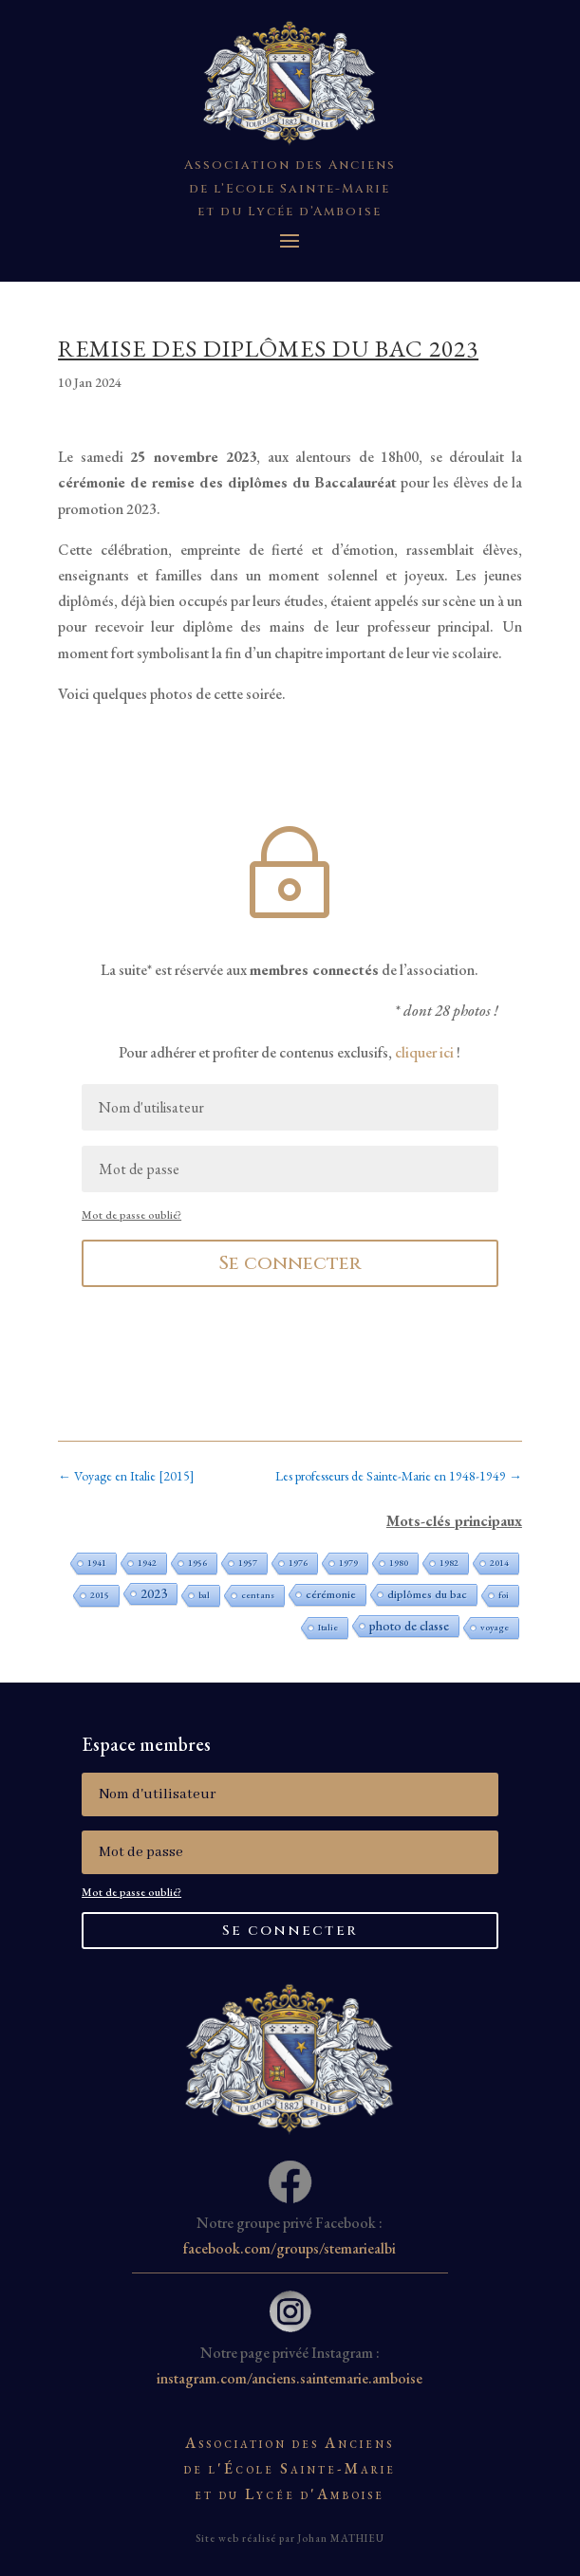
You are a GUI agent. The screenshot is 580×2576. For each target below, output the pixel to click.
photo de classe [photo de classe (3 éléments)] (409, 1625)
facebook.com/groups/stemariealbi (289, 2248)
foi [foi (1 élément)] (503, 1595)
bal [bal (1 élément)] (204, 1595)
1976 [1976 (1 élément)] (298, 1562)
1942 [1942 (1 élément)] (147, 1562)
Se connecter (289, 1263)
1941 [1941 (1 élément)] (96, 1562)
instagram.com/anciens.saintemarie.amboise (289, 2378)
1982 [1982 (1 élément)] (449, 1562)
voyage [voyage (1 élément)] (494, 1627)
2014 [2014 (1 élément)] (499, 1562)
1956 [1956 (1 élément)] (197, 1562)
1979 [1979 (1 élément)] (348, 1562)
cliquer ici (424, 1052)
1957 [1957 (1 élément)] (247, 1562)
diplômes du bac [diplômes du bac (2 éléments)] (427, 1594)
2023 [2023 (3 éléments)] (153, 1593)
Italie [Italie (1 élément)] (328, 1627)
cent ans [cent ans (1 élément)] (257, 1595)
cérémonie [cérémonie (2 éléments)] (331, 1594)
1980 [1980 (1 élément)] (398, 1562)
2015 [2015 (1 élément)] (99, 1595)
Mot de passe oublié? (131, 1215)
